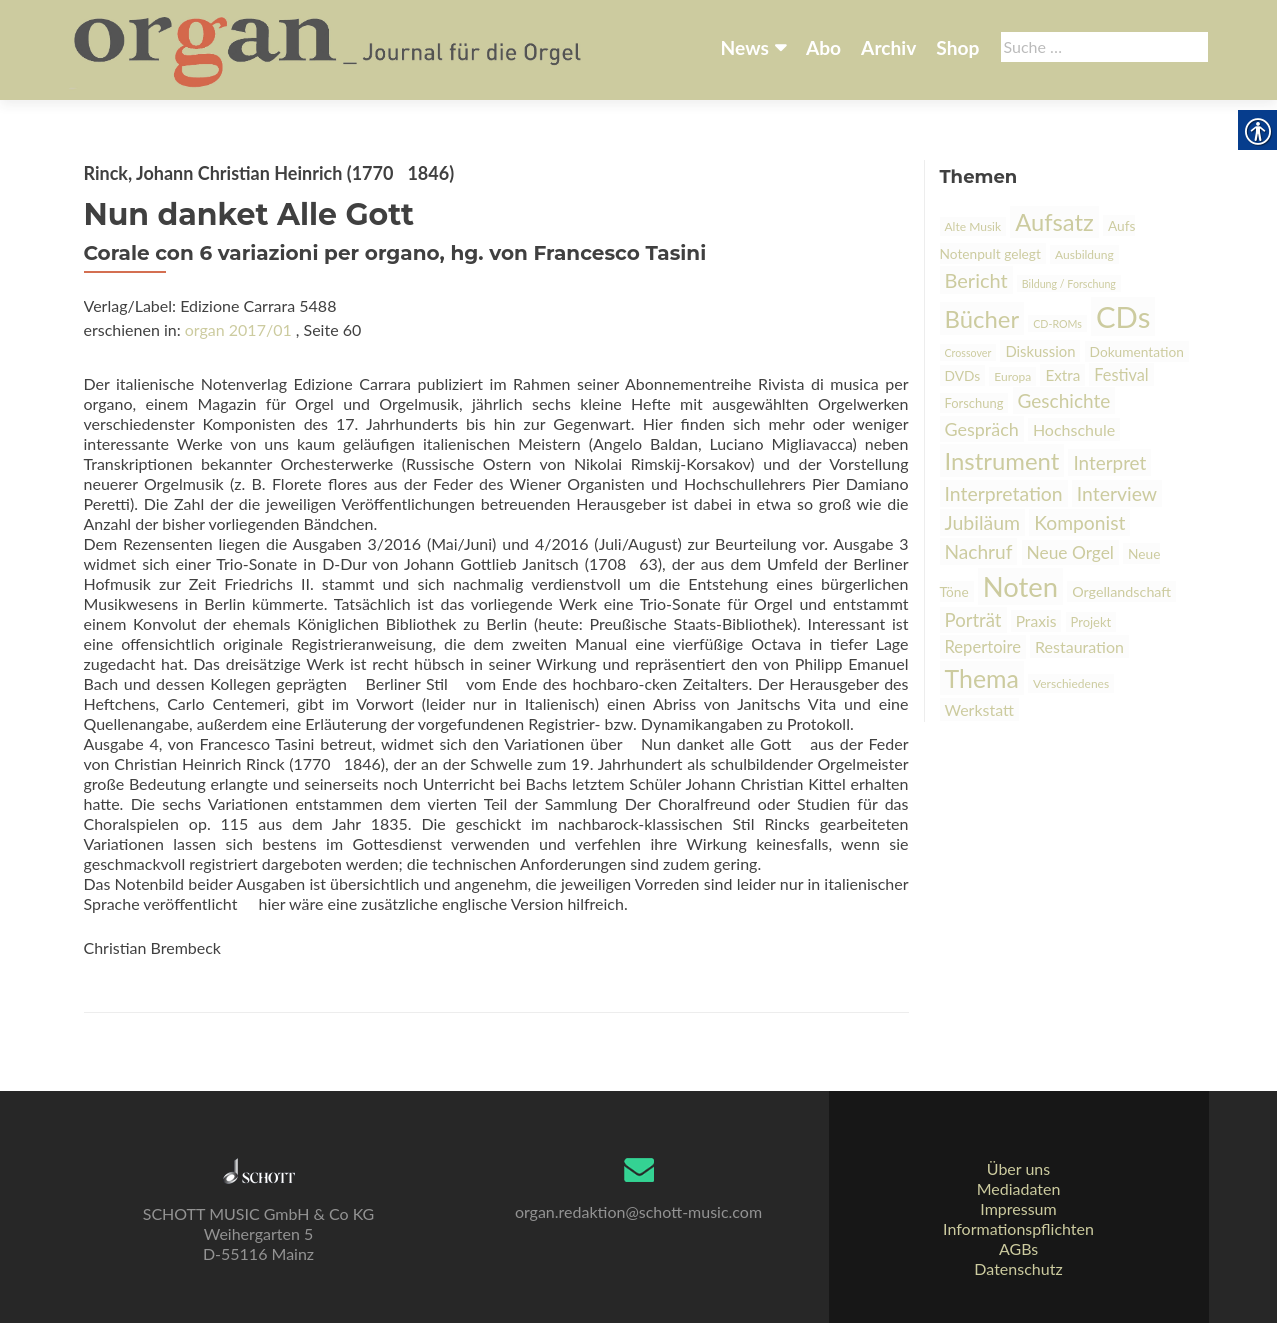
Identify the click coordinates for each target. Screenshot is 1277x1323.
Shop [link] (957, 47)
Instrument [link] (1002, 460)
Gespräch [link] (982, 429)
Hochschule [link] (1074, 429)
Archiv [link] (888, 47)
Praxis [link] (1036, 621)
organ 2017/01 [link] (238, 329)
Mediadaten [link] (1019, 1188)
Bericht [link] (976, 280)
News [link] (745, 47)
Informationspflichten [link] (1018, 1228)
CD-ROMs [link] (1057, 323)
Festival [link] (1121, 374)
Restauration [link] (1079, 646)
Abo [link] (823, 47)
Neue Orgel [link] (1070, 552)
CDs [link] (1123, 316)
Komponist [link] (1079, 522)
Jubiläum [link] (983, 522)
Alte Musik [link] (973, 226)
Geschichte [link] (1064, 400)
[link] (329, 48)
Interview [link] (1117, 493)
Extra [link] (1062, 375)
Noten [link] (1020, 586)
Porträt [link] (973, 620)
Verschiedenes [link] (1071, 683)
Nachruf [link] (979, 551)
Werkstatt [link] (980, 709)
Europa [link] (1012, 376)
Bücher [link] (982, 318)
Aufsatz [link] (1054, 222)
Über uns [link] (1018, 1168)
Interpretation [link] (1004, 493)
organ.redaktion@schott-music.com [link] (638, 1211)
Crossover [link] (968, 352)
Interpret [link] (1109, 462)
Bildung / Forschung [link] (1069, 283)
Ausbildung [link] (1084, 254)
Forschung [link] (974, 403)
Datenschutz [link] (1018, 1268)
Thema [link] (982, 678)
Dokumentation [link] (1137, 351)
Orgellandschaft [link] (1121, 591)
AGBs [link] (1018, 1248)
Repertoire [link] (983, 647)
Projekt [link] (1091, 622)
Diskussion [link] (1040, 351)
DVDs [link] (963, 375)
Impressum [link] (1018, 1208)
